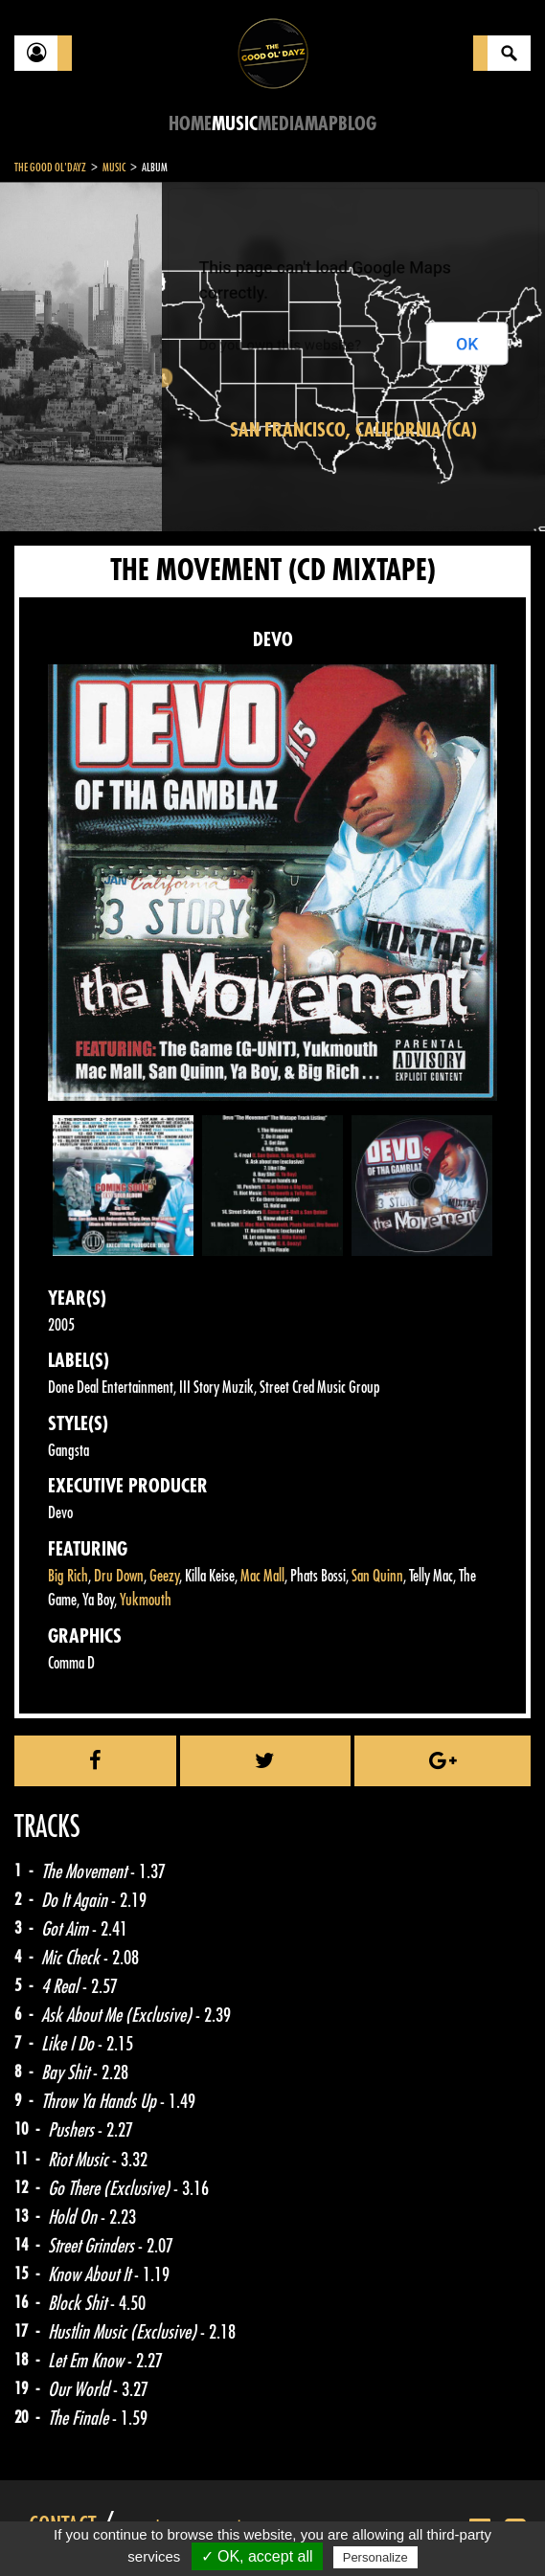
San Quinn (377, 1576)
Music (235, 124)
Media (281, 124)
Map (321, 124)
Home (190, 124)
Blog (357, 124)
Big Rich (68, 1576)
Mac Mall (262, 1576)
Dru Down (119, 1576)
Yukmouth (145, 1600)
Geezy (164, 1576)
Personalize (375, 2557)
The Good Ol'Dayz (50, 167)
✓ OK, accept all (257, 2556)
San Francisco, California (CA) (353, 430)
